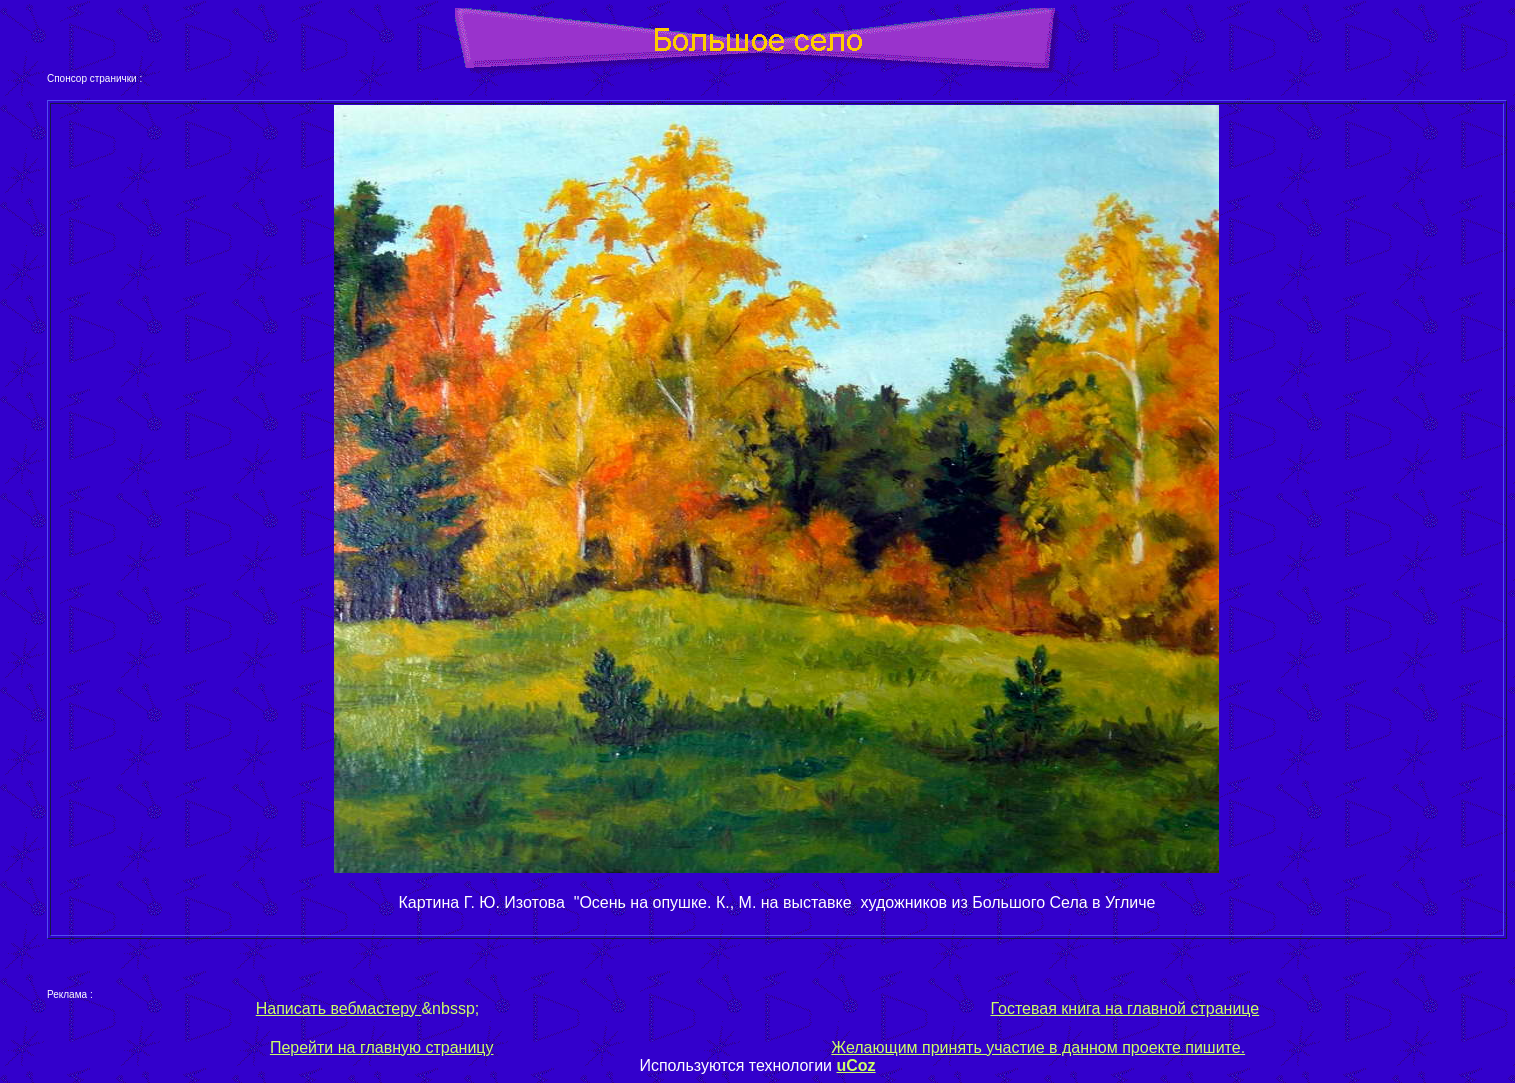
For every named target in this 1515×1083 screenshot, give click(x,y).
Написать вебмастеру (339, 1008)
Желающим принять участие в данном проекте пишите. (1038, 1047)
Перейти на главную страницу (382, 1047)
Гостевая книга (1045, 1008)
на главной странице (1179, 1008)
